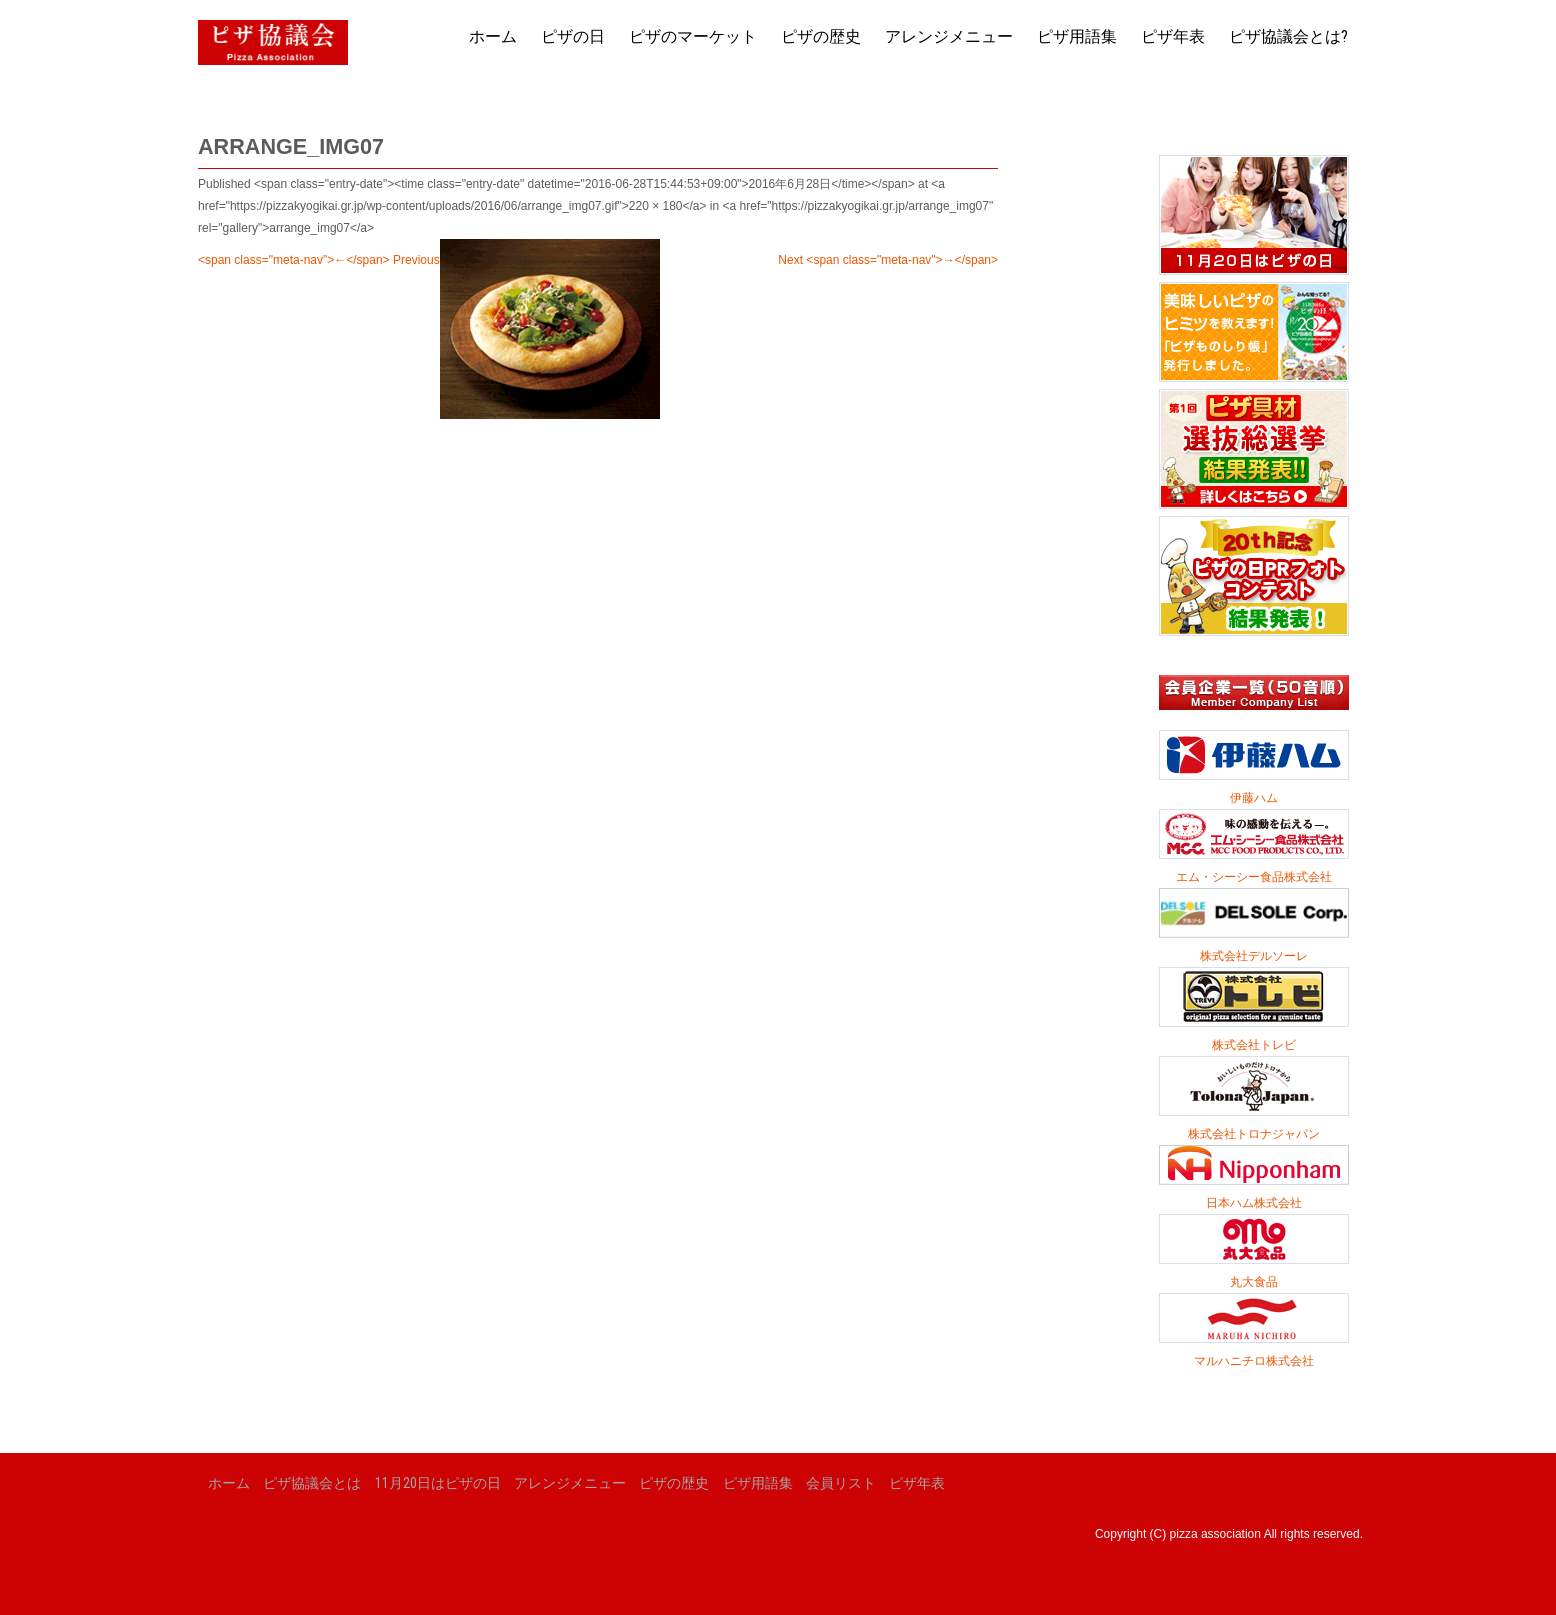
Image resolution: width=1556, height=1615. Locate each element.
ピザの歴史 (821, 36)
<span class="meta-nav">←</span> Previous (319, 260)
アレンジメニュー (949, 36)
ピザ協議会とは (312, 1483)
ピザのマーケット (693, 36)
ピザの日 (573, 36)
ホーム (493, 36)
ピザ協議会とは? (1288, 36)
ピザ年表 (1173, 36)
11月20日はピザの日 (438, 1483)
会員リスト (841, 1483)
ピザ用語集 (1077, 36)
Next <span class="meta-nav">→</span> (888, 260)
